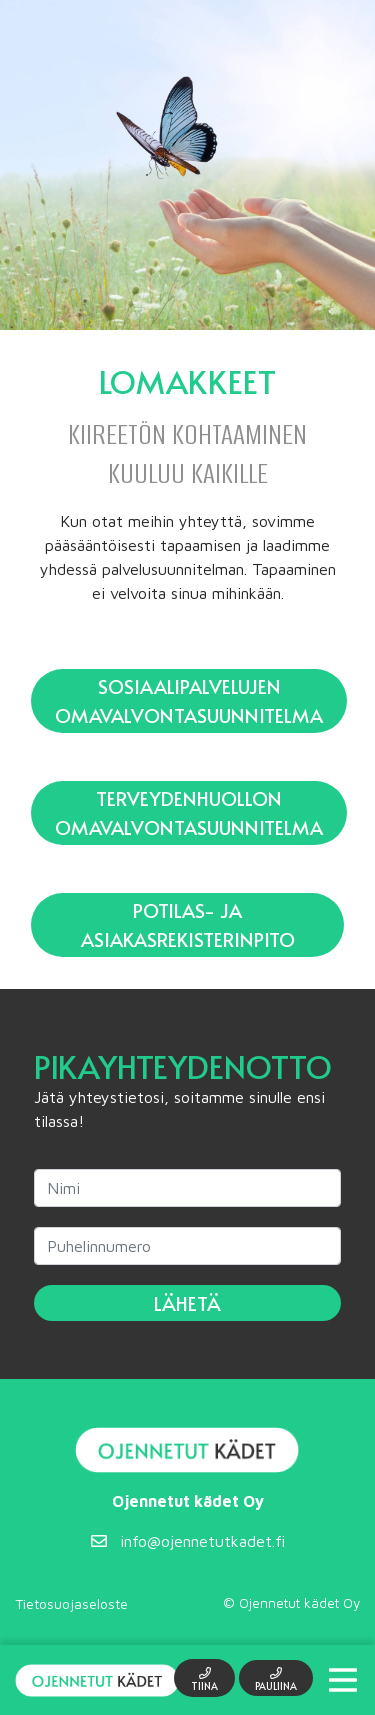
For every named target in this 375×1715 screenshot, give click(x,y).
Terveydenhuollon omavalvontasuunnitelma (189, 812)
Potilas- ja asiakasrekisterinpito (188, 924)
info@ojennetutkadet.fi (188, 1541)
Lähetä (187, 1303)
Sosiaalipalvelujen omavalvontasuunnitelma (189, 700)
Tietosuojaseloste (71, 1603)
